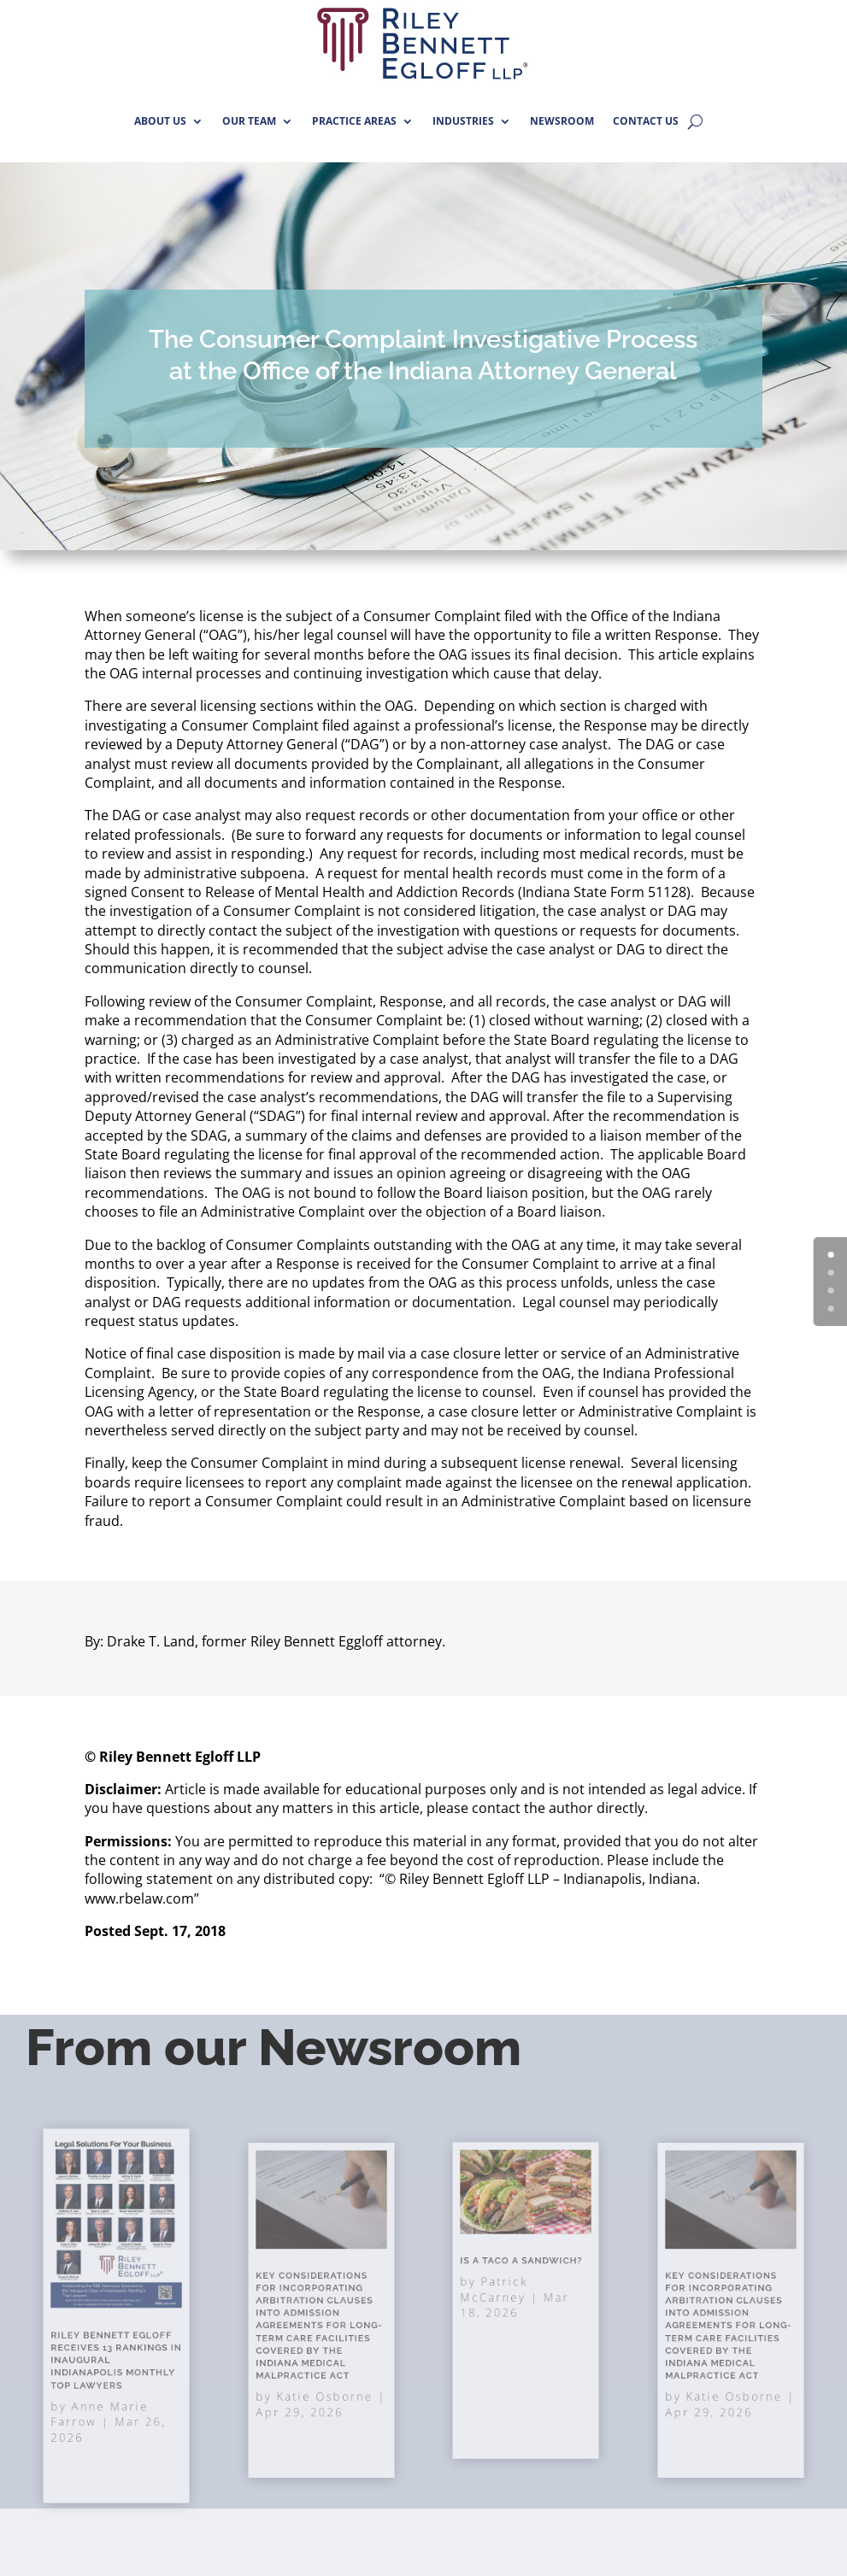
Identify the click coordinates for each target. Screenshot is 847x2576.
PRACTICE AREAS (354, 121)
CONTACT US (646, 121)
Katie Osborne (323, 2369)
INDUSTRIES (463, 121)
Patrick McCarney (504, 2292)
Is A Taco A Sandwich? (522, 2272)
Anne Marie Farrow (104, 2382)
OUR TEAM (249, 121)
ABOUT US (160, 121)
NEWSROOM (562, 121)
